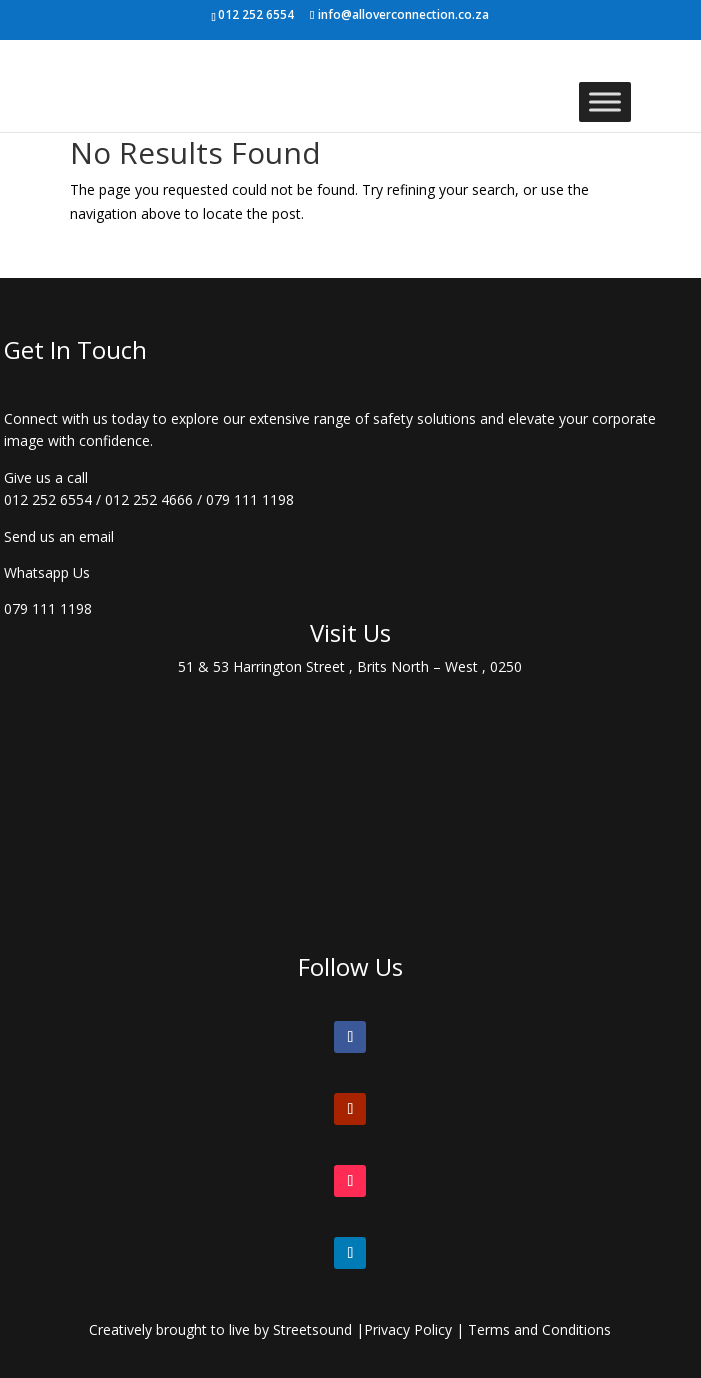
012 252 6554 (48, 499)
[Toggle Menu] (605, 101)
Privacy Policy (408, 1329)
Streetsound (312, 1329)
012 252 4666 (149, 499)
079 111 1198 (250, 499)
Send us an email (59, 536)
